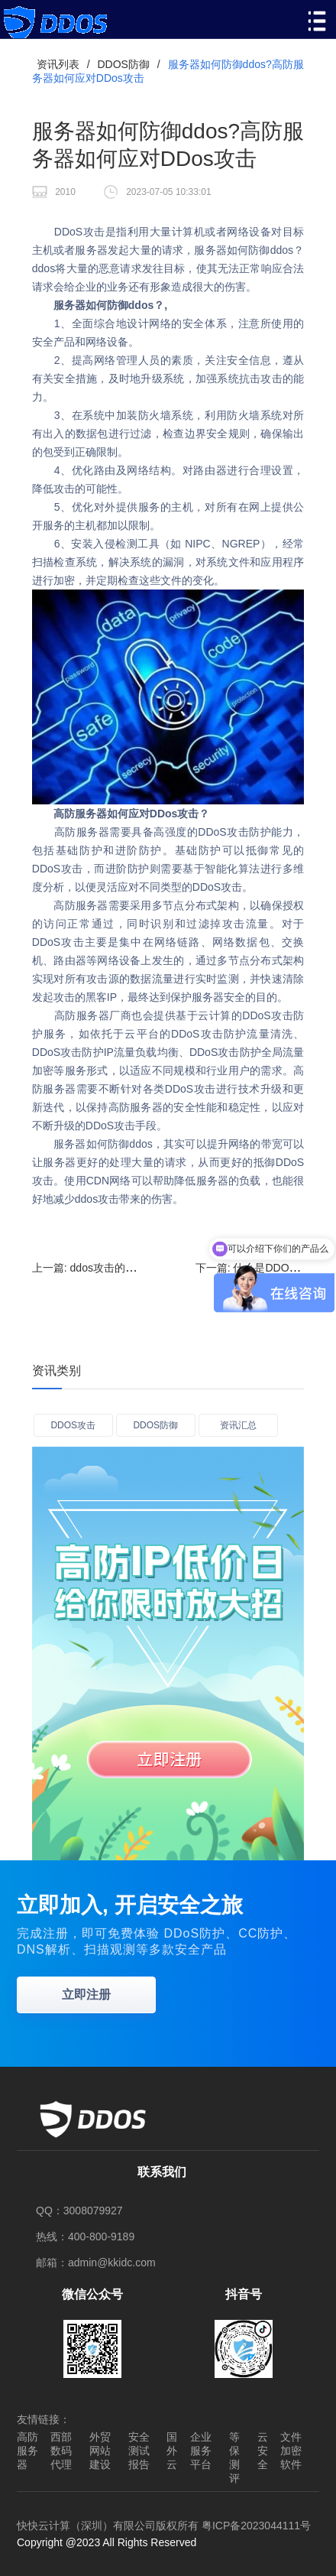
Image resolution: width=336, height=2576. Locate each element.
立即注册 (86, 1994)
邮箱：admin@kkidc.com (96, 2262)
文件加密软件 (291, 2450)
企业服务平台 (201, 2450)
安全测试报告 (139, 2450)
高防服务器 (27, 2450)
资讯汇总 (238, 1425)
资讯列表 (58, 64)
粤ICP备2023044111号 (256, 2525)
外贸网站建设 (100, 2450)
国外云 (171, 2450)
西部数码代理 (61, 2450)
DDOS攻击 (72, 1425)
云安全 (262, 2450)
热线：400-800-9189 (85, 2236)
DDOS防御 (123, 64)
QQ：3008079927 (79, 2210)
